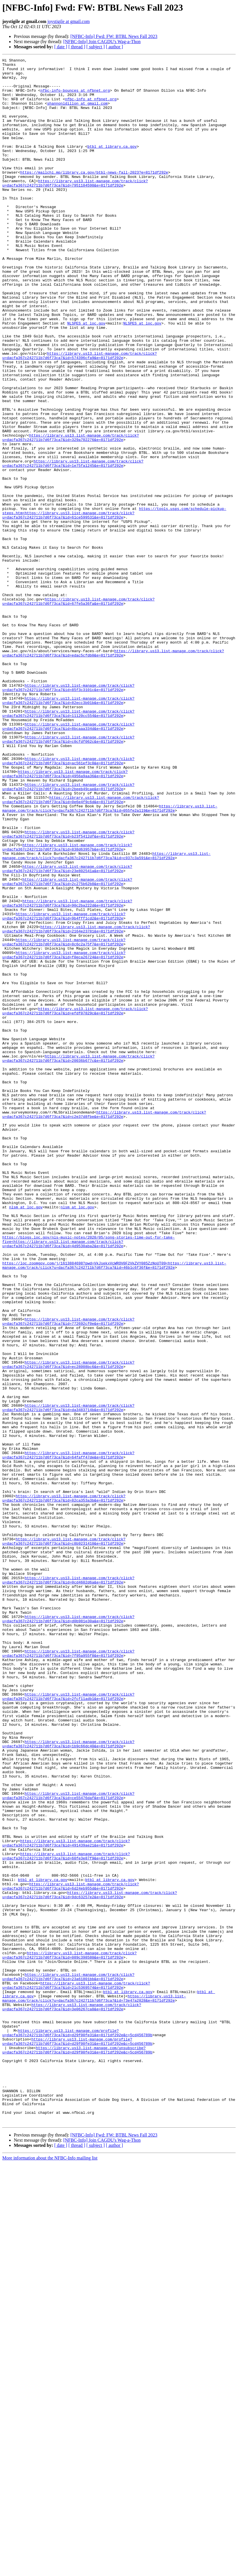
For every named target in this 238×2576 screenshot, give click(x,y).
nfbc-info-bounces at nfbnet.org (75, 97)
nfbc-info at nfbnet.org (90, 107)
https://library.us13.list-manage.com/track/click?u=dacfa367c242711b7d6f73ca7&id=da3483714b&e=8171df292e (68, 1678)
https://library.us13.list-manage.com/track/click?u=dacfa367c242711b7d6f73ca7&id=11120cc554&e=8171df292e (68, 845)
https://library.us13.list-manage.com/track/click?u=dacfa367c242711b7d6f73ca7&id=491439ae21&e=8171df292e (66, 2200)
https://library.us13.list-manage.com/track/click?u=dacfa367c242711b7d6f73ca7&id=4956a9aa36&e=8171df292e (65, 917)
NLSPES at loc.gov (86, 376)
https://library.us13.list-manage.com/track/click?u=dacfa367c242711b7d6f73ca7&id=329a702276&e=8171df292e (70, 513)
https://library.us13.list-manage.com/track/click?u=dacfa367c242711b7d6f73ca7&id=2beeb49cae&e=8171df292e (68, 933)
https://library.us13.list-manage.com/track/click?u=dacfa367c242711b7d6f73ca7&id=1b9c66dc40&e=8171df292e (68, 2081)
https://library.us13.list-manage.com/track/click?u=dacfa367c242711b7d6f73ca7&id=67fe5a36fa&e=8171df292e (78, 710)
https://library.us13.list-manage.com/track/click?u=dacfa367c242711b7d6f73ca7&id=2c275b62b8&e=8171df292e (67, 1046)
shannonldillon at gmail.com (77, 112)
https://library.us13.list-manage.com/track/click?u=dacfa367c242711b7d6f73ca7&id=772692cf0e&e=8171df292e (68, 1574)
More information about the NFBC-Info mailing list (50, 2571)
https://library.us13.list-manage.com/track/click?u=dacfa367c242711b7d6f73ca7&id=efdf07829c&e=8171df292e (75, 1202)
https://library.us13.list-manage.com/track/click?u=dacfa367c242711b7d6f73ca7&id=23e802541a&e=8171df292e (67, 1031)
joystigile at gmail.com (68, 21)
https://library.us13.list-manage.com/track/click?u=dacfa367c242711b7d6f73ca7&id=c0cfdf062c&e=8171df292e (68, 876)
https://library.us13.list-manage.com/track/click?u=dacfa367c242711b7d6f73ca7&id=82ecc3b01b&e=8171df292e (68, 829)
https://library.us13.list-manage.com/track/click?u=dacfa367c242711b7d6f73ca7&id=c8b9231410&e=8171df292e (63, 1838)
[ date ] (60, 46)
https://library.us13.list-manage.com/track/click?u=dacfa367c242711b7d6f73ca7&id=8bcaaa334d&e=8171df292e (68, 860)
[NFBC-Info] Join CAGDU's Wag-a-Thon (101, 41)
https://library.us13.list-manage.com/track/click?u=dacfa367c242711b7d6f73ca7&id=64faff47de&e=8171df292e (68, 1735)
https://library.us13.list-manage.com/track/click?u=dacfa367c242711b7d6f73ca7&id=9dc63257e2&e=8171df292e (89, 2262)
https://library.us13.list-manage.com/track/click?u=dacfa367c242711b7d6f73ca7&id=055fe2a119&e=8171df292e (109, 958)
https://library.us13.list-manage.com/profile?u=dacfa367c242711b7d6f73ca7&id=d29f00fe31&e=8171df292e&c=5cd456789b (77, 2428)
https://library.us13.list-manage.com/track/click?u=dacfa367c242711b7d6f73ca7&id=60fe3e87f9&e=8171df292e (66, 2216)
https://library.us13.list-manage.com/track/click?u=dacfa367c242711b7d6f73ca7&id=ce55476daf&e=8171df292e (68, 2143)
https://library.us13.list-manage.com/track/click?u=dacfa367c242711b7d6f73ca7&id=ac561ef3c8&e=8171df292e (68, 902)
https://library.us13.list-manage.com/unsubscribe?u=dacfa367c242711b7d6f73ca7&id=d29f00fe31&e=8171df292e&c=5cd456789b (77, 2448)
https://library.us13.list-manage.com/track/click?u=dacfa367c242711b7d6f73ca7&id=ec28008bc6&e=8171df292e (68, 1626)
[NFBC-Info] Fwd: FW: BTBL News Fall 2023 (113, 36)
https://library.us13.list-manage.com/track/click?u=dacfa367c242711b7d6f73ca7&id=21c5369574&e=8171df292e (76, 2371)
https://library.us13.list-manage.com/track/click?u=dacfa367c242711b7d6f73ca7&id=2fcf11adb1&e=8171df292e (68, 2024)
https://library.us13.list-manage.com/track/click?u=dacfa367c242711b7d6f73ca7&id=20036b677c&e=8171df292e (78, 1259)
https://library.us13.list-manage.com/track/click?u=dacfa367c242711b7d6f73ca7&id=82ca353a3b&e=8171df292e (63, 1786)
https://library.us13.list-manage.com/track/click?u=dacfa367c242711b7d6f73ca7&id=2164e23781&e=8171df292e (76, 1103)
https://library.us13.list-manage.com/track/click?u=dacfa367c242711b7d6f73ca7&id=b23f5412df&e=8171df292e (68, 989)
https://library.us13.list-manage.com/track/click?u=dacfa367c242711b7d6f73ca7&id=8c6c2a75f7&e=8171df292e (63, 1119)
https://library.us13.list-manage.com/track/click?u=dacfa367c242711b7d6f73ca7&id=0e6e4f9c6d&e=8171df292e (80, 948)
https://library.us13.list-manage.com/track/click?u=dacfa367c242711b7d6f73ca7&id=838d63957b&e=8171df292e (67, 1005)
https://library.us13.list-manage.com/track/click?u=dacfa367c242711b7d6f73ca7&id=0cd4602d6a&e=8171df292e (68, 1885)
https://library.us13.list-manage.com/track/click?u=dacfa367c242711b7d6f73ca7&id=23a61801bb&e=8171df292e (68, 2361)
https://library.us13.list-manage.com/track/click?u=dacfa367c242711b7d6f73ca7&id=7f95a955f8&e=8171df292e (68, 1972)
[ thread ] (76, 46)
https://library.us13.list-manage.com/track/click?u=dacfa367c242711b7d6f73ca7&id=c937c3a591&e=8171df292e (106, 1015)
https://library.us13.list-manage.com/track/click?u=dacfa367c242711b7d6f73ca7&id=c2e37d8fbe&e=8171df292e (104, 1326)
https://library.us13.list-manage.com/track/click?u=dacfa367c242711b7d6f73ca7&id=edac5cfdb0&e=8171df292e (113, 772)
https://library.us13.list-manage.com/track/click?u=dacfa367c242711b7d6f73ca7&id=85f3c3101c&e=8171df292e (68, 814)
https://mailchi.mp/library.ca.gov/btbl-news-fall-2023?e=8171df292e (94, 195)
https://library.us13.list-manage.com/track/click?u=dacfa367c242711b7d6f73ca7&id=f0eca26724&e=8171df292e (63, 1134)
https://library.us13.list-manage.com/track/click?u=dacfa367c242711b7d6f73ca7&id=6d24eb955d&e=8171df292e (70, 2252)
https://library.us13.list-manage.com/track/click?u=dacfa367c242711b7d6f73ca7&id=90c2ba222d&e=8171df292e (67, 1072)
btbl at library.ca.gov (112, 164)
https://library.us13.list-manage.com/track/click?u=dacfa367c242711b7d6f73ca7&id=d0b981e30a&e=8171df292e (68, 1931)
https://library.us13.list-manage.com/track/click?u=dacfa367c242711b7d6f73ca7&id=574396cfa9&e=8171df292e (79, 415)
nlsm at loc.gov (25, 1437)
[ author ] (114, 46)
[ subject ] (95, 46)
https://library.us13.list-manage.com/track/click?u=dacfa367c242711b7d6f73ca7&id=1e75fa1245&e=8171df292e (72, 545)
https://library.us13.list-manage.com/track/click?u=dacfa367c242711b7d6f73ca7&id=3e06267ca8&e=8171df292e (71, 2397)
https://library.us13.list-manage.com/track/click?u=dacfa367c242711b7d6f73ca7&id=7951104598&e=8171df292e (75, 208)
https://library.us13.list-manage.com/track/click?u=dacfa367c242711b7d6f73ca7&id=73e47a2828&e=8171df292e (94, 2386)
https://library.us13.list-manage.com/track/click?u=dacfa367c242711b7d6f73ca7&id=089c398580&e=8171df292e (69, 2335)
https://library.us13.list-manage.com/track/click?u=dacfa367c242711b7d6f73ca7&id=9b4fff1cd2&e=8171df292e (63, 1088)
